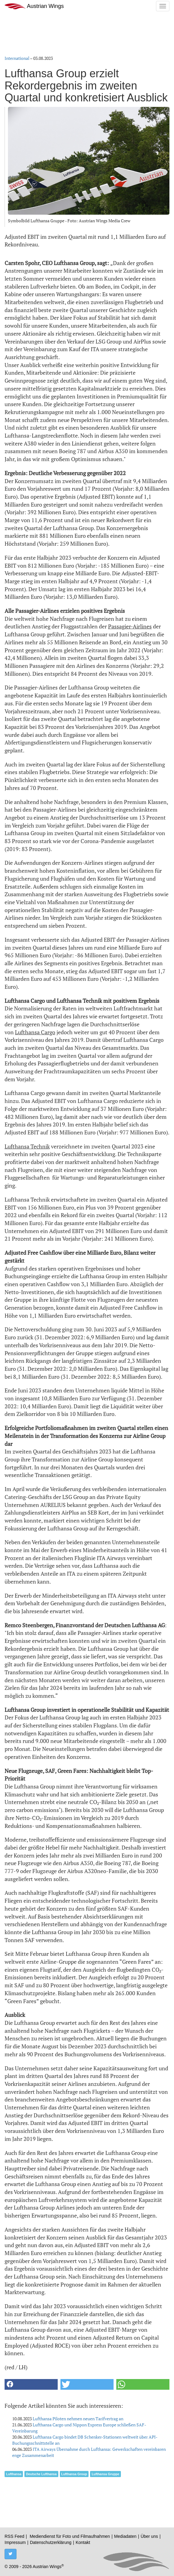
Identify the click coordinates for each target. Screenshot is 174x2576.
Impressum (15, 2542)
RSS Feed (14, 2536)
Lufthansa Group (74, 2474)
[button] (31, 2384)
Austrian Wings (34, 6)
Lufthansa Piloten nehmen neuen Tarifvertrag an (78, 2418)
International (17, 58)
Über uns (149, 2536)
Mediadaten (125, 2536)
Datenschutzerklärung (50, 2542)
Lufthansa (13, 2474)
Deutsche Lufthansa (41, 2474)
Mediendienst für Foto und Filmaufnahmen (70, 2536)
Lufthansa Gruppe (105, 2474)
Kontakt (83, 2542)
